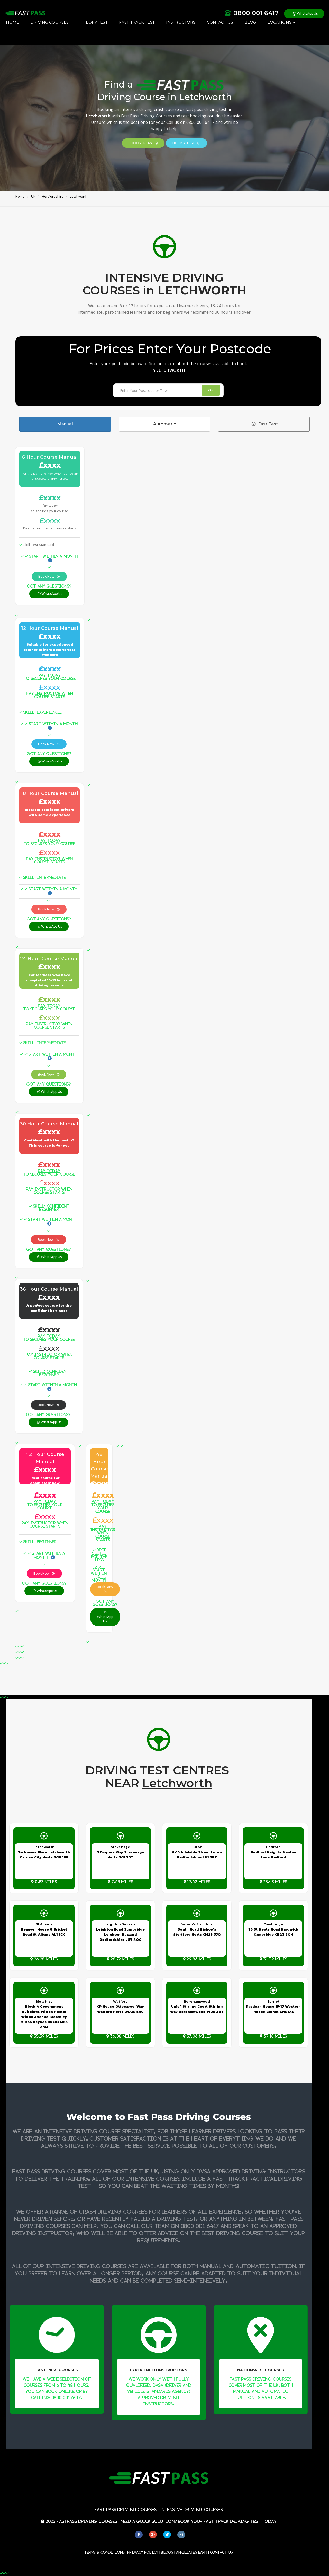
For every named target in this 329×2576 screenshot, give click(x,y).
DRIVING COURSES (60, 33)
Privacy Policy (142, 2552)
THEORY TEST (104, 33)
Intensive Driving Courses (191, 2509)
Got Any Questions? (49, 586)
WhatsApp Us (294, 15)
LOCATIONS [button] (292, 33)
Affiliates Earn (191, 2552)
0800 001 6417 (200, 122)
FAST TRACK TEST (148, 33)
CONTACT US (231, 33)
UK (33, 196)
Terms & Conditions (104, 2552)
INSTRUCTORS (191, 33)
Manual (65, 424)
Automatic (164, 424)
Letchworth (78, 196)
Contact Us (221, 2552)
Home (20, 196)
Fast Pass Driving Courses (126, 2509)
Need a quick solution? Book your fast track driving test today (199, 2521)
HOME (23, 33)
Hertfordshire (53, 196)
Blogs (167, 2552)
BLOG (261, 33)
